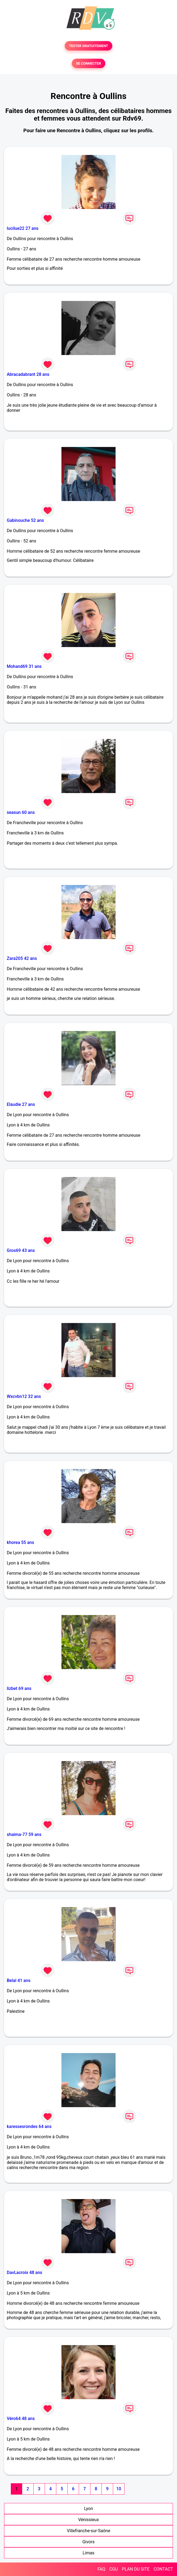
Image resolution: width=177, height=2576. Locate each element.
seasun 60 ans (21, 812)
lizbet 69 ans (19, 1688)
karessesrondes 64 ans (29, 2126)
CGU (113, 2569)
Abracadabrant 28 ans (28, 374)
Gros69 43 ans (21, 1250)
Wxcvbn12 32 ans (24, 1396)
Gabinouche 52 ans (25, 520)
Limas (88, 2552)
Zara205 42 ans (22, 958)
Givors (88, 2541)
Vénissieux (88, 2519)
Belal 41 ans (18, 1980)
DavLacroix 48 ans (24, 2272)
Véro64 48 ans (21, 2418)
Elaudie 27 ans (21, 1104)
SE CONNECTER (88, 63)
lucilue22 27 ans (22, 228)
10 (118, 2488)
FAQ (101, 2569)
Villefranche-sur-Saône (88, 2530)
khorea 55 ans (20, 1542)
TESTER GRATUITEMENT (88, 46)
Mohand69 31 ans (24, 666)
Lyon (88, 2508)
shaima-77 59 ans (24, 1834)
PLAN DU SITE (136, 2569)
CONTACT (163, 2569)
